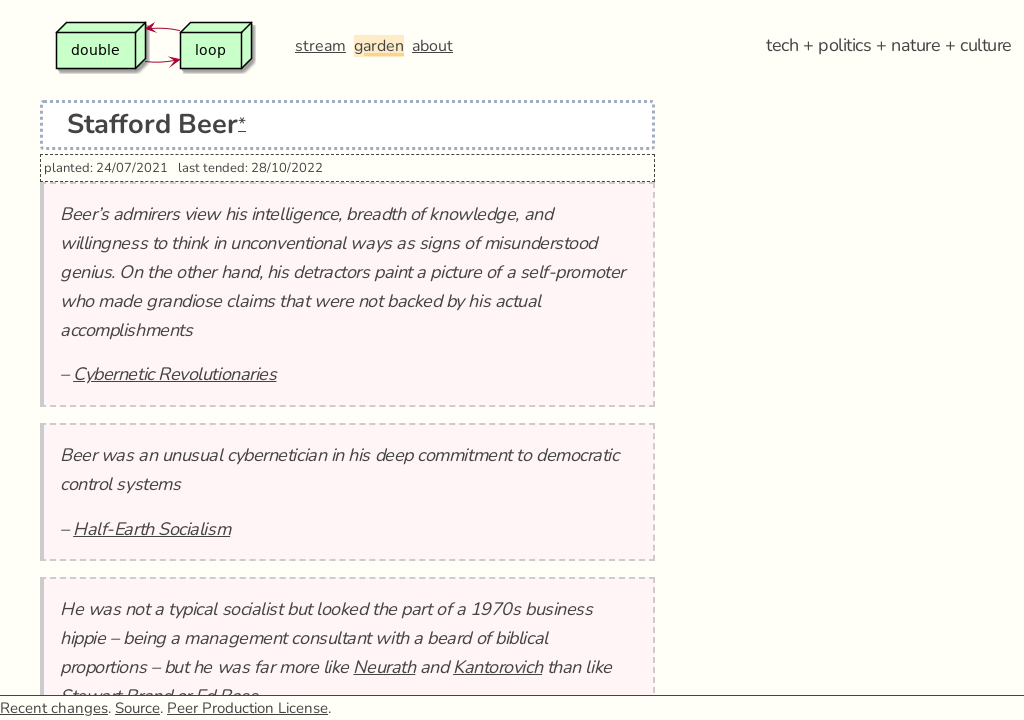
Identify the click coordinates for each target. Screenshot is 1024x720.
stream (320, 46)
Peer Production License (247, 708)
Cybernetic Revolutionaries (174, 374)
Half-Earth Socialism (151, 529)
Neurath (384, 667)
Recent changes (54, 708)
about (432, 46)
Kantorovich (497, 667)
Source (137, 708)
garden (379, 46)
